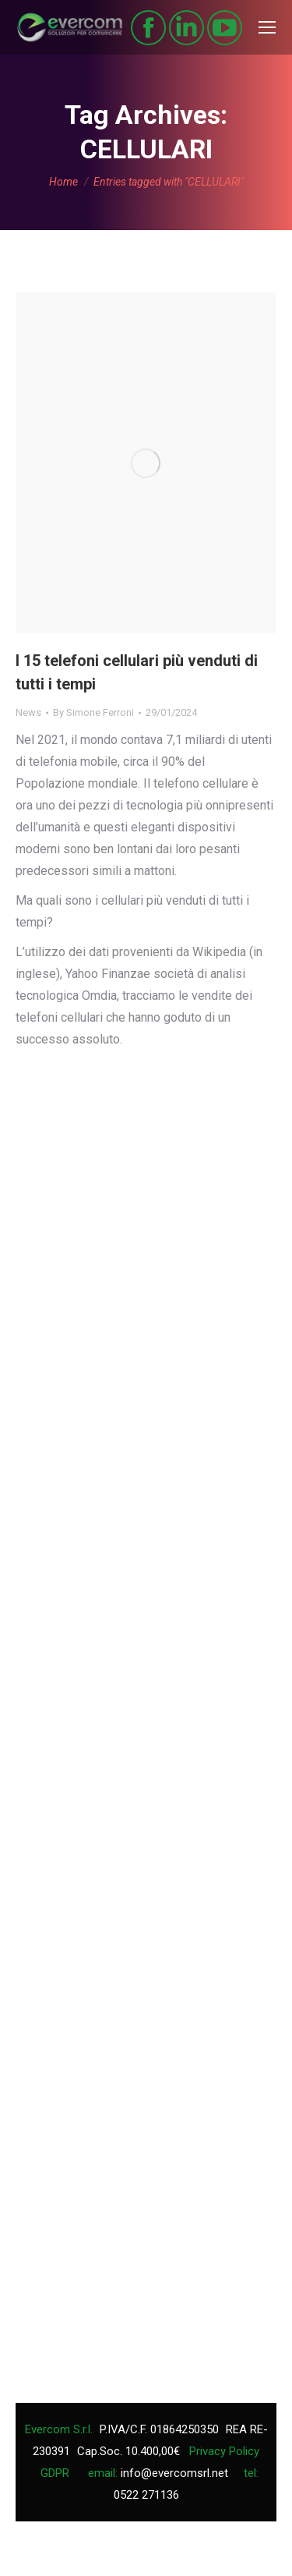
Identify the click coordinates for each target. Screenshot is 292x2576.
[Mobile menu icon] (267, 27)
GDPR (54, 2473)
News (28, 712)
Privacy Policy (224, 2451)
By (93, 712)
